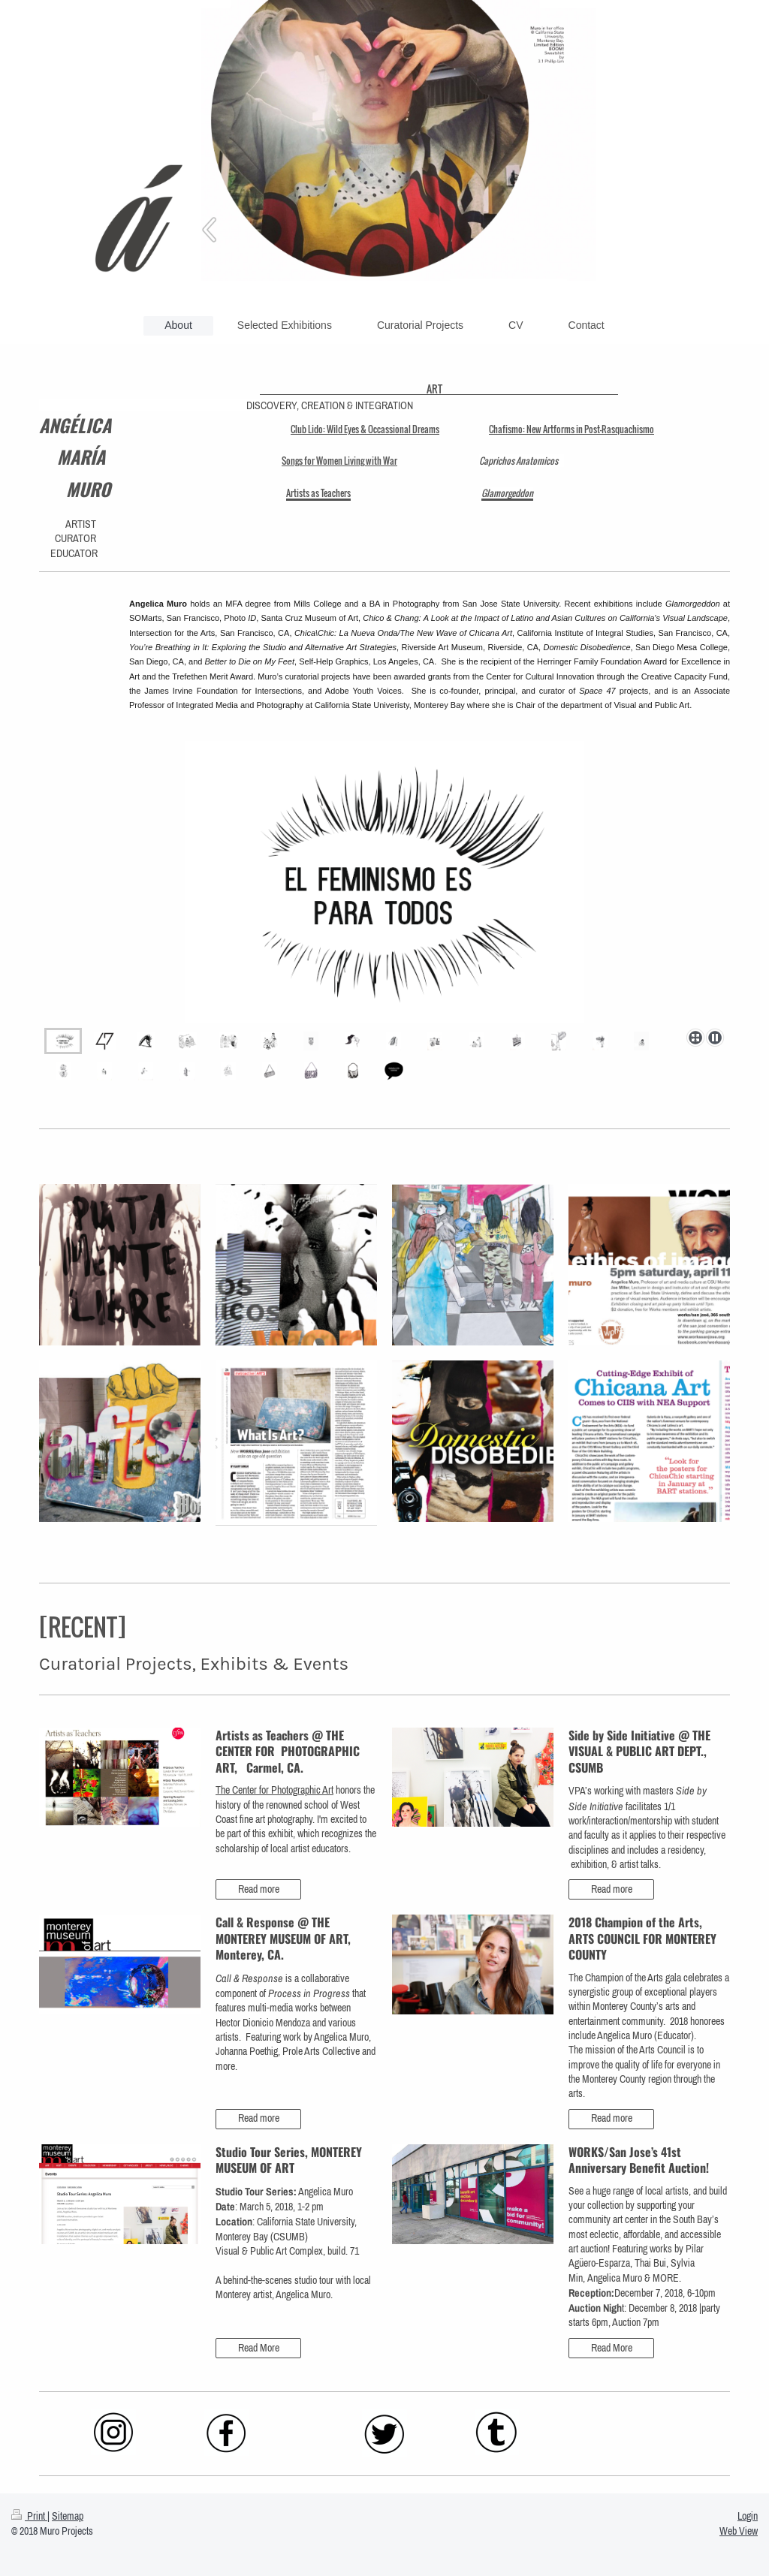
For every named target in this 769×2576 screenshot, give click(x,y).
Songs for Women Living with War (339, 460)
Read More (258, 2348)
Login (747, 2516)
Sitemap (67, 2516)
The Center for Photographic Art (274, 1790)
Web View (738, 2531)
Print (29, 2516)
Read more (258, 1889)
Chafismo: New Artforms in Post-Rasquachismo (571, 429)
